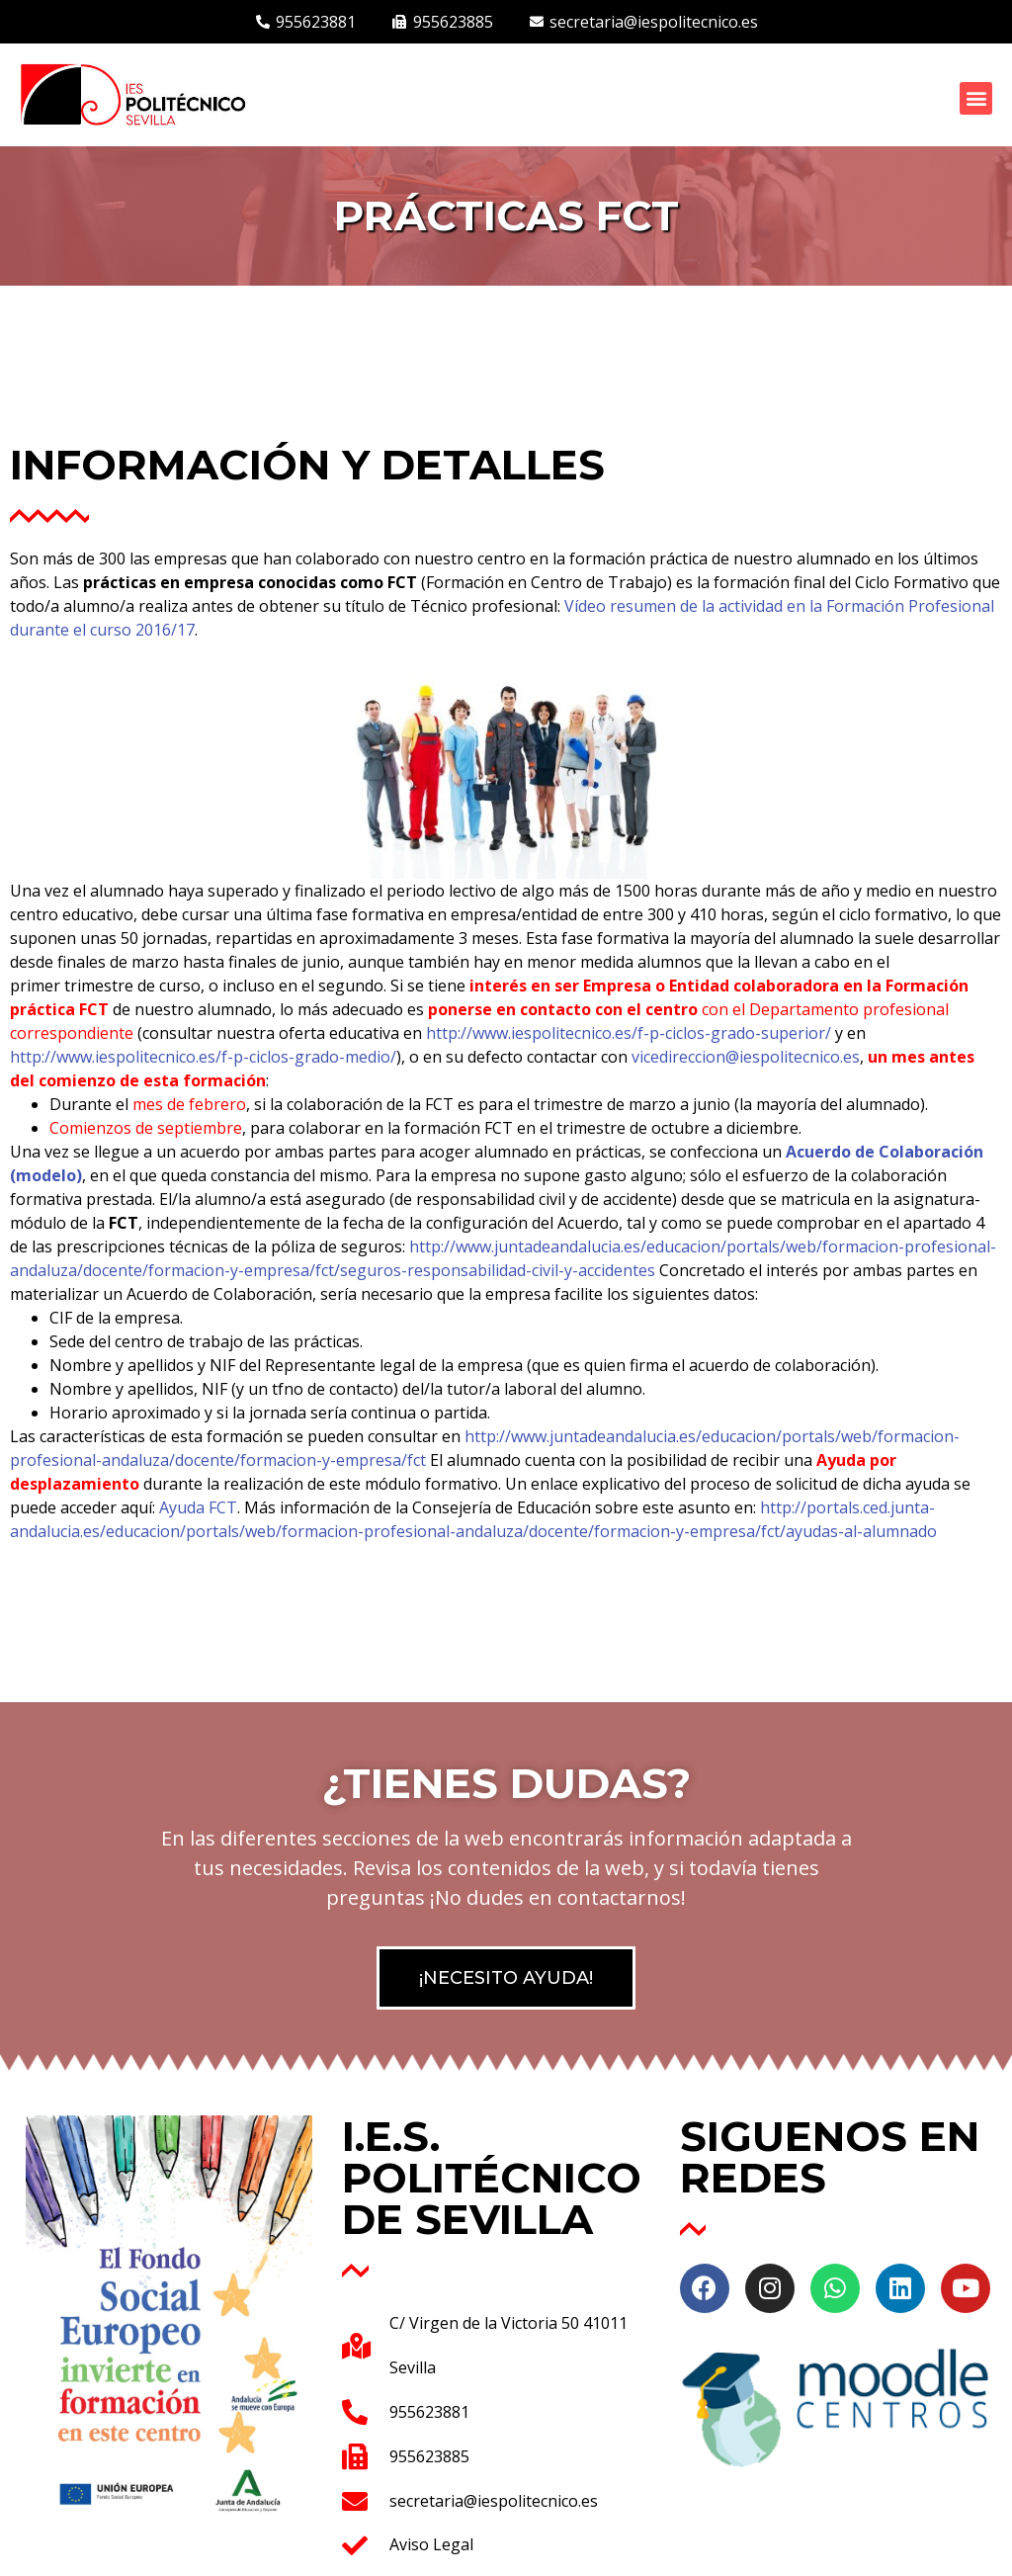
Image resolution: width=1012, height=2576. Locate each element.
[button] (976, 98)
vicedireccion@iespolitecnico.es (746, 1057)
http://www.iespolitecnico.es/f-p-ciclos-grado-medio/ (203, 1057)
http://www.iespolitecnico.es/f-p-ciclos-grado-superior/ (628, 1033)
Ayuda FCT (198, 1507)
